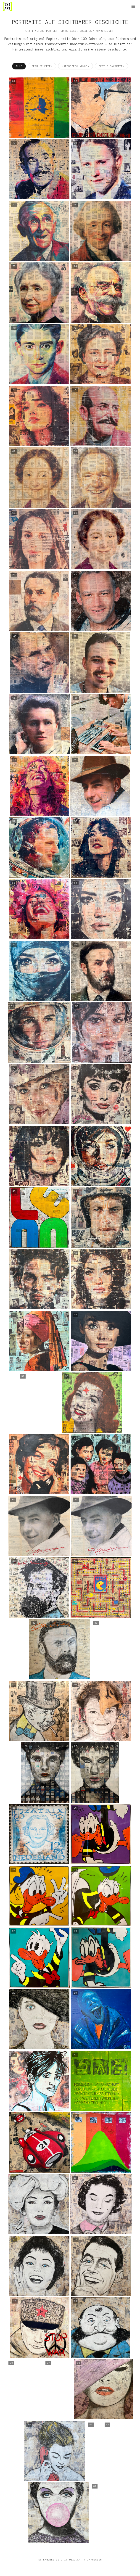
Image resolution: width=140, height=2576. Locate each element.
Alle (19, 66)
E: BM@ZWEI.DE (48, 2559)
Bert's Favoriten (111, 66)
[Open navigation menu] (133, 6)
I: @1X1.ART (73, 2559)
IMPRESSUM (94, 2559)
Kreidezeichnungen (75, 66)
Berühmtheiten (42, 66)
